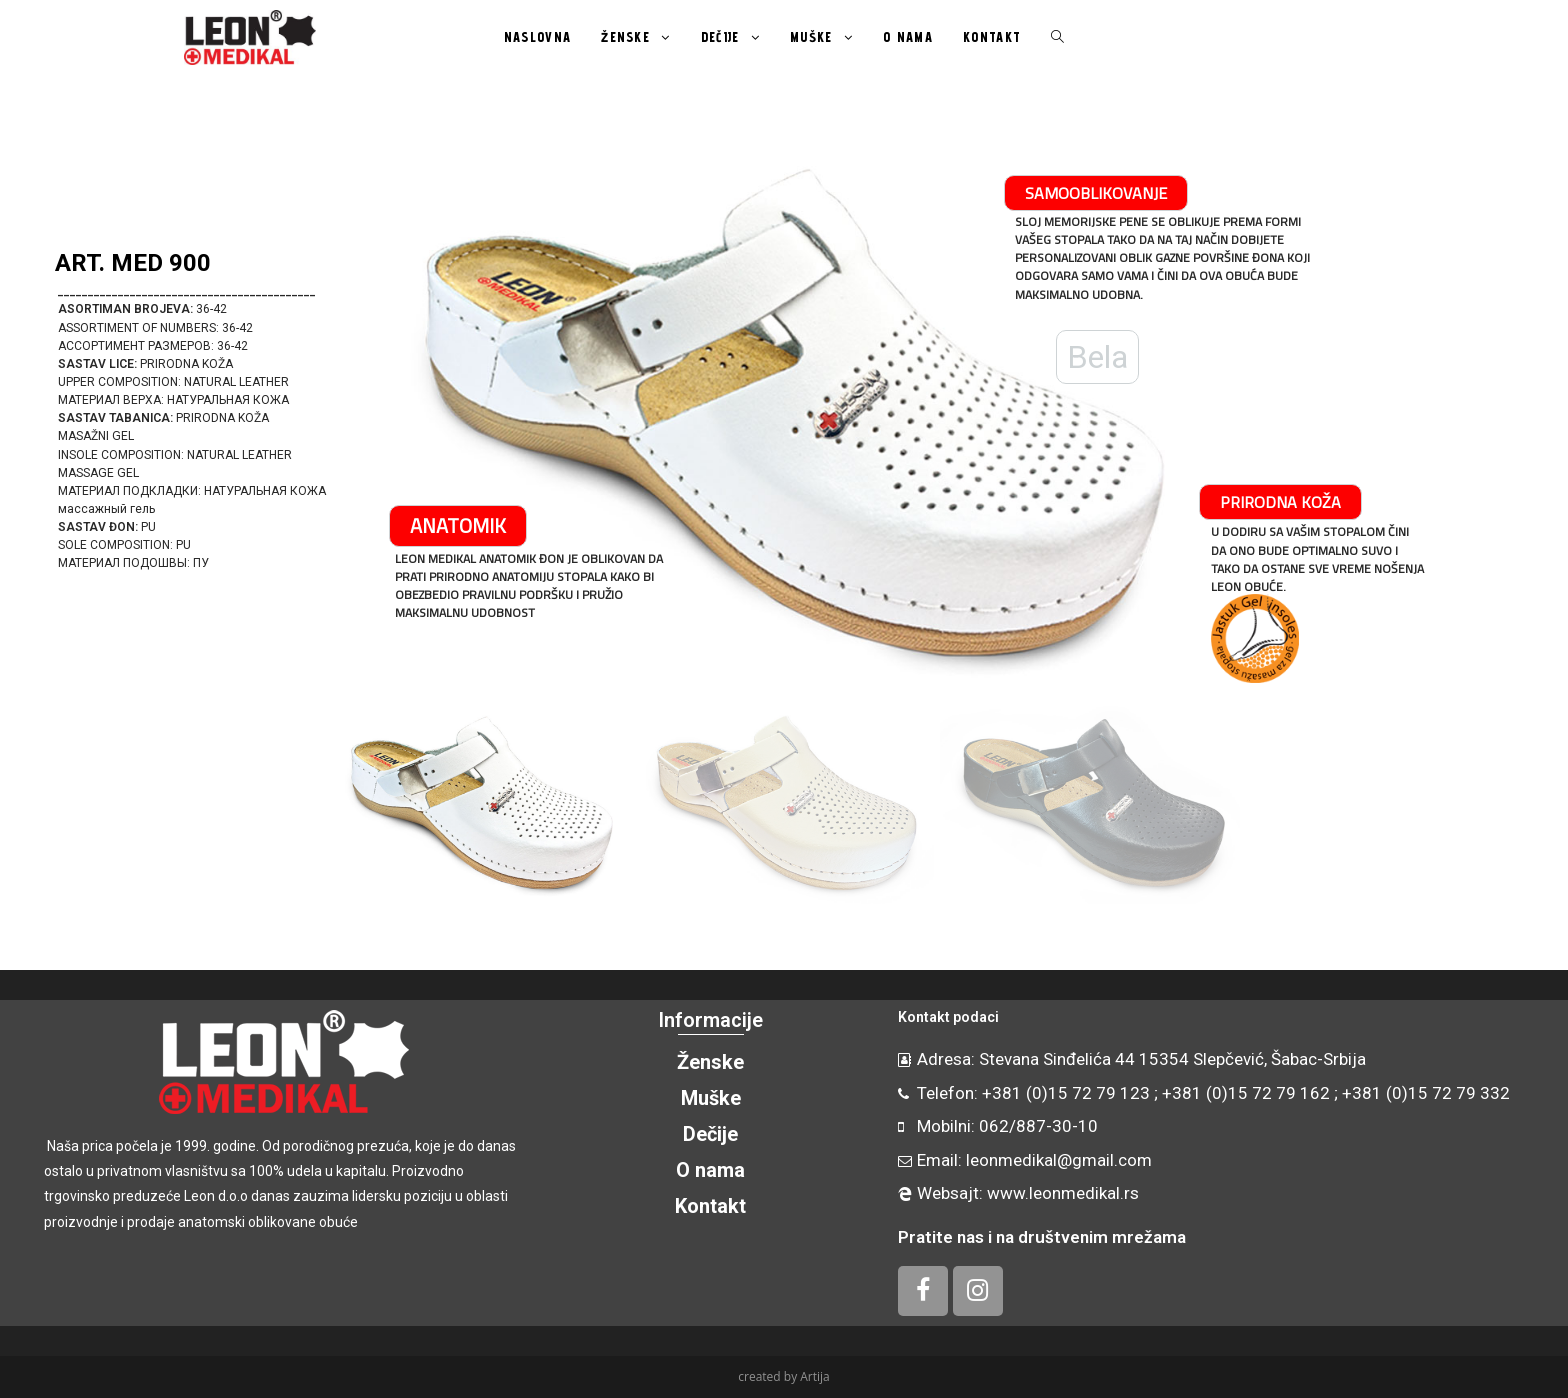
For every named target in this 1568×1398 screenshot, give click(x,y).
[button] (41, 416)
